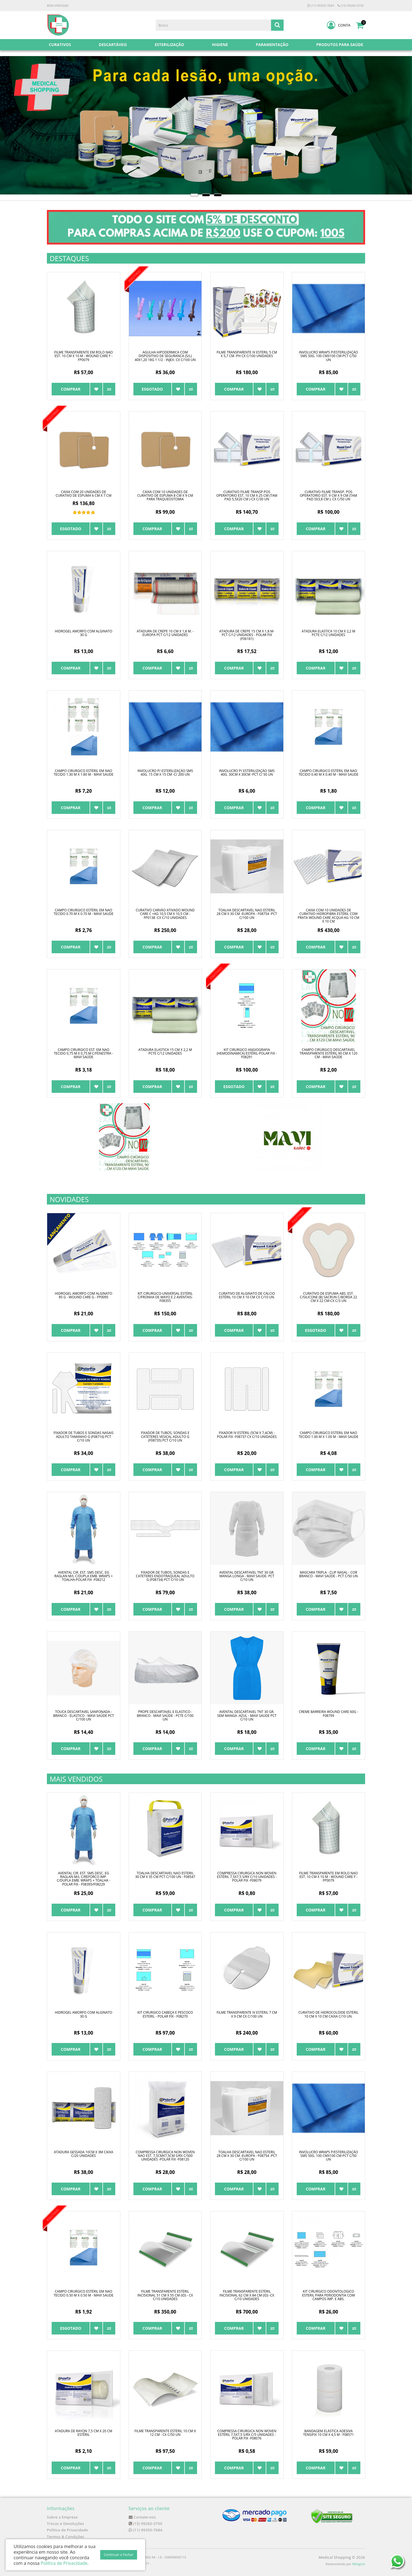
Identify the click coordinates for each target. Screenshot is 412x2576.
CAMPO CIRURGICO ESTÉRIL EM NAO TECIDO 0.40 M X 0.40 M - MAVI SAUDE (328, 772)
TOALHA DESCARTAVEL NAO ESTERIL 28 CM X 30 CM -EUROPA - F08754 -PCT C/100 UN (247, 914)
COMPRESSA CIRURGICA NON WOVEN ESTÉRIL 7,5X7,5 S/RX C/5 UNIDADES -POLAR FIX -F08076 (246, 2435)
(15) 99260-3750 (350, 5)
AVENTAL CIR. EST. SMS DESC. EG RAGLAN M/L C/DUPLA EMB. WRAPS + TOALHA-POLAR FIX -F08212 (83, 1576)
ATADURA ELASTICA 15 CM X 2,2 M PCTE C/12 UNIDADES (165, 1051)
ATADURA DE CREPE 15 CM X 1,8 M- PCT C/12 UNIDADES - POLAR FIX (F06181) (246, 635)
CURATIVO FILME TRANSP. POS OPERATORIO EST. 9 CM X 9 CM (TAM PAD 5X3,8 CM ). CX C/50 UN (328, 495)
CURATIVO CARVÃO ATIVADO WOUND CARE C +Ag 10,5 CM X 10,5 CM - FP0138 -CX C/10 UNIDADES (165, 914)
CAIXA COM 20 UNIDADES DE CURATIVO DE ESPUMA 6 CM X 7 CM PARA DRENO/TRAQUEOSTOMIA (83, 495)
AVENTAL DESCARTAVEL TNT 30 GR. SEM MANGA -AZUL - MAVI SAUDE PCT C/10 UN (246, 1715)
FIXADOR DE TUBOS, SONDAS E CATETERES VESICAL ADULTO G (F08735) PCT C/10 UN (165, 1436)
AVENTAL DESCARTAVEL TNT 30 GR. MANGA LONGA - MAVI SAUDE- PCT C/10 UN (246, 1576)
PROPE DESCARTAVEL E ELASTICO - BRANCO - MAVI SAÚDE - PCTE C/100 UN (165, 1715)
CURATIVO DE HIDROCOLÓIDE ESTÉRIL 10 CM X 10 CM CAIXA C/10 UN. (328, 2014)
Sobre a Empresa (62, 2517)
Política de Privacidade (67, 2529)
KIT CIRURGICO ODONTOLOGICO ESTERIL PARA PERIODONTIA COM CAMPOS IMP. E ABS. (328, 2295)
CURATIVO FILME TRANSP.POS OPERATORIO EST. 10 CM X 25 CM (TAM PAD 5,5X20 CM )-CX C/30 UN (246, 495)
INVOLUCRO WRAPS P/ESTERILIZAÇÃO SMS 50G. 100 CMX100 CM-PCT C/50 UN (328, 356)
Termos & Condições (65, 2536)
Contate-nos (142, 2517)
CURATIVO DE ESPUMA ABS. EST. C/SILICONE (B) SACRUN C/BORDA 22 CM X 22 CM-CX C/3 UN (328, 1297)
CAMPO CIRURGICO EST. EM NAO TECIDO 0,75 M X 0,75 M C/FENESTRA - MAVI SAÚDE (83, 1053)
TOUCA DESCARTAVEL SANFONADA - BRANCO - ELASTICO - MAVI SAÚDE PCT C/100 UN (83, 1715)
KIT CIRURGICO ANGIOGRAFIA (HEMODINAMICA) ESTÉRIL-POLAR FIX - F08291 (247, 1053)
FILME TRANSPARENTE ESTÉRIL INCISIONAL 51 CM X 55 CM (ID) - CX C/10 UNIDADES (165, 2295)
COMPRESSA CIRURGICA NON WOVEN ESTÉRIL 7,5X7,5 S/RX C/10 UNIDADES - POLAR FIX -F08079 (247, 1877)
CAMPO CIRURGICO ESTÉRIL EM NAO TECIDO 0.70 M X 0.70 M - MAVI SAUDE (83, 912)
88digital (358, 2564)
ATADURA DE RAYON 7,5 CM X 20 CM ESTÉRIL (83, 2433)
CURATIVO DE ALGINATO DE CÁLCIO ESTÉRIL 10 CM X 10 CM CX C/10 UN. (247, 1295)
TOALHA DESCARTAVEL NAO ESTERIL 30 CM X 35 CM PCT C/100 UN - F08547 (165, 1875)
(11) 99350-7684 (320, 5)
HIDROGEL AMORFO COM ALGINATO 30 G (83, 633)
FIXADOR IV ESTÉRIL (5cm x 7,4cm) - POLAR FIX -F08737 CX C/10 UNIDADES (247, 1434)
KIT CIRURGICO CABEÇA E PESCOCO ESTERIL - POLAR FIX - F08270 (165, 2014)
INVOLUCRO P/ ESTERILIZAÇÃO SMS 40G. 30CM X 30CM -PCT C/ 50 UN (247, 772)
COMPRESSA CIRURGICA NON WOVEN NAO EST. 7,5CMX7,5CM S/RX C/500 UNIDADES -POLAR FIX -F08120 (165, 2156)
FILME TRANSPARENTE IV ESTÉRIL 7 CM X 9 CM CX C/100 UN (247, 2014)
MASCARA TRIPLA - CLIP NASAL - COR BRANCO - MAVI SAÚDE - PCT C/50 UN (328, 1574)
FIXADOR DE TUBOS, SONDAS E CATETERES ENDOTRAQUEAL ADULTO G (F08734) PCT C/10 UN (165, 1576)
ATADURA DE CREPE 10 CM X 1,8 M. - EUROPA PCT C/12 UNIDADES (165, 633)
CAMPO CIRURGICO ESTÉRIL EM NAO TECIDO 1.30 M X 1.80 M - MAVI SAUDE (83, 772)
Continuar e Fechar (118, 2554)
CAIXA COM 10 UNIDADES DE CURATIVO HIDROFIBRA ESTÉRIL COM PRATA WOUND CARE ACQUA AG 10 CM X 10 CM (328, 916)
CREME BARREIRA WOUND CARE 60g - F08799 (328, 1713)
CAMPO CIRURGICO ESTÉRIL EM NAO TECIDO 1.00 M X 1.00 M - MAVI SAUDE (328, 1434)
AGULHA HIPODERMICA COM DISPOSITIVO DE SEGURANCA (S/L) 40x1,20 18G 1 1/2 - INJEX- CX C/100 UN (165, 356)
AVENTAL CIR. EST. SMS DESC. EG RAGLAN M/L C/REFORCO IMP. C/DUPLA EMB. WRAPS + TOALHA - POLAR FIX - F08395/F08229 (83, 1879)
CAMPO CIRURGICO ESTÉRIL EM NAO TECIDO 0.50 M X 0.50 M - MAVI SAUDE (83, 2293)
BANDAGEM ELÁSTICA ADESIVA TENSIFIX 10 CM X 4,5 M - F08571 (328, 2433)
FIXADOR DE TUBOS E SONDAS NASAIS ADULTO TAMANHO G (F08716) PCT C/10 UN (84, 1436)
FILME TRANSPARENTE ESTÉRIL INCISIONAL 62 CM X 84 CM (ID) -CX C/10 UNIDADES (246, 2295)
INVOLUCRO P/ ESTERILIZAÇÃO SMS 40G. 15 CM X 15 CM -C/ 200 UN (165, 772)
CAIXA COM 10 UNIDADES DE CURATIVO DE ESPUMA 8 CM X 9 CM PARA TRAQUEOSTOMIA (165, 495)
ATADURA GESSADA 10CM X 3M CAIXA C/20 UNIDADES (83, 2154)
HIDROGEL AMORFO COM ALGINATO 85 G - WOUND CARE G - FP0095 (83, 1295)
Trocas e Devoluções (65, 2523)
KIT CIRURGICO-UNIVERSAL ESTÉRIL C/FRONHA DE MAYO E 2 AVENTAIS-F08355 (165, 1297)
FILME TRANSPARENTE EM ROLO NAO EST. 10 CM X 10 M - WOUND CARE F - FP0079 (83, 356)
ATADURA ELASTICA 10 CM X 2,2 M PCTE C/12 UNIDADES (328, 633)
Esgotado (152, 389)
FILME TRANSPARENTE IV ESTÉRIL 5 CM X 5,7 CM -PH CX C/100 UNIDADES (247, 354)
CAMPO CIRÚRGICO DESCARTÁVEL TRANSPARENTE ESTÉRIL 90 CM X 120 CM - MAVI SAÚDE (328, 1053)
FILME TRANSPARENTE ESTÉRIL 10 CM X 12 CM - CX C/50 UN (165, 2433)
